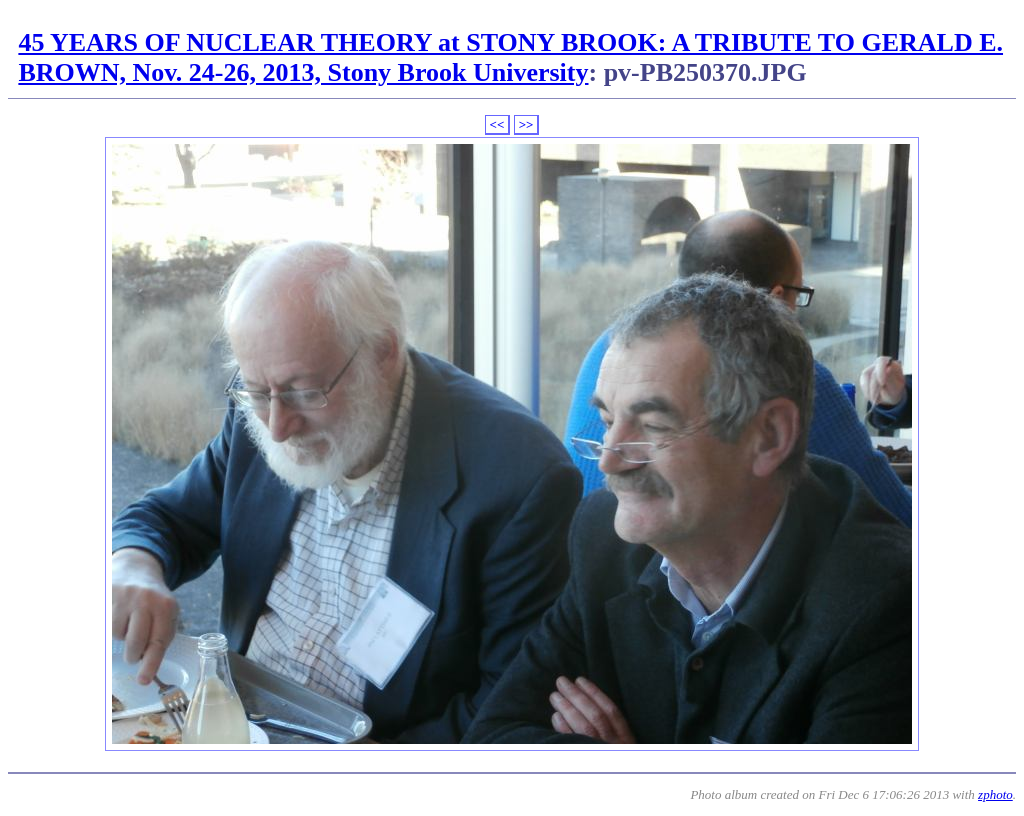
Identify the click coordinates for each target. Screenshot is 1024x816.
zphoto (995, 794)
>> (526, 124)
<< (497, 124)
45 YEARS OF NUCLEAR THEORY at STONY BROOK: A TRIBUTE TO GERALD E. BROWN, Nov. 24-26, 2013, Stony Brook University (510, 57)
